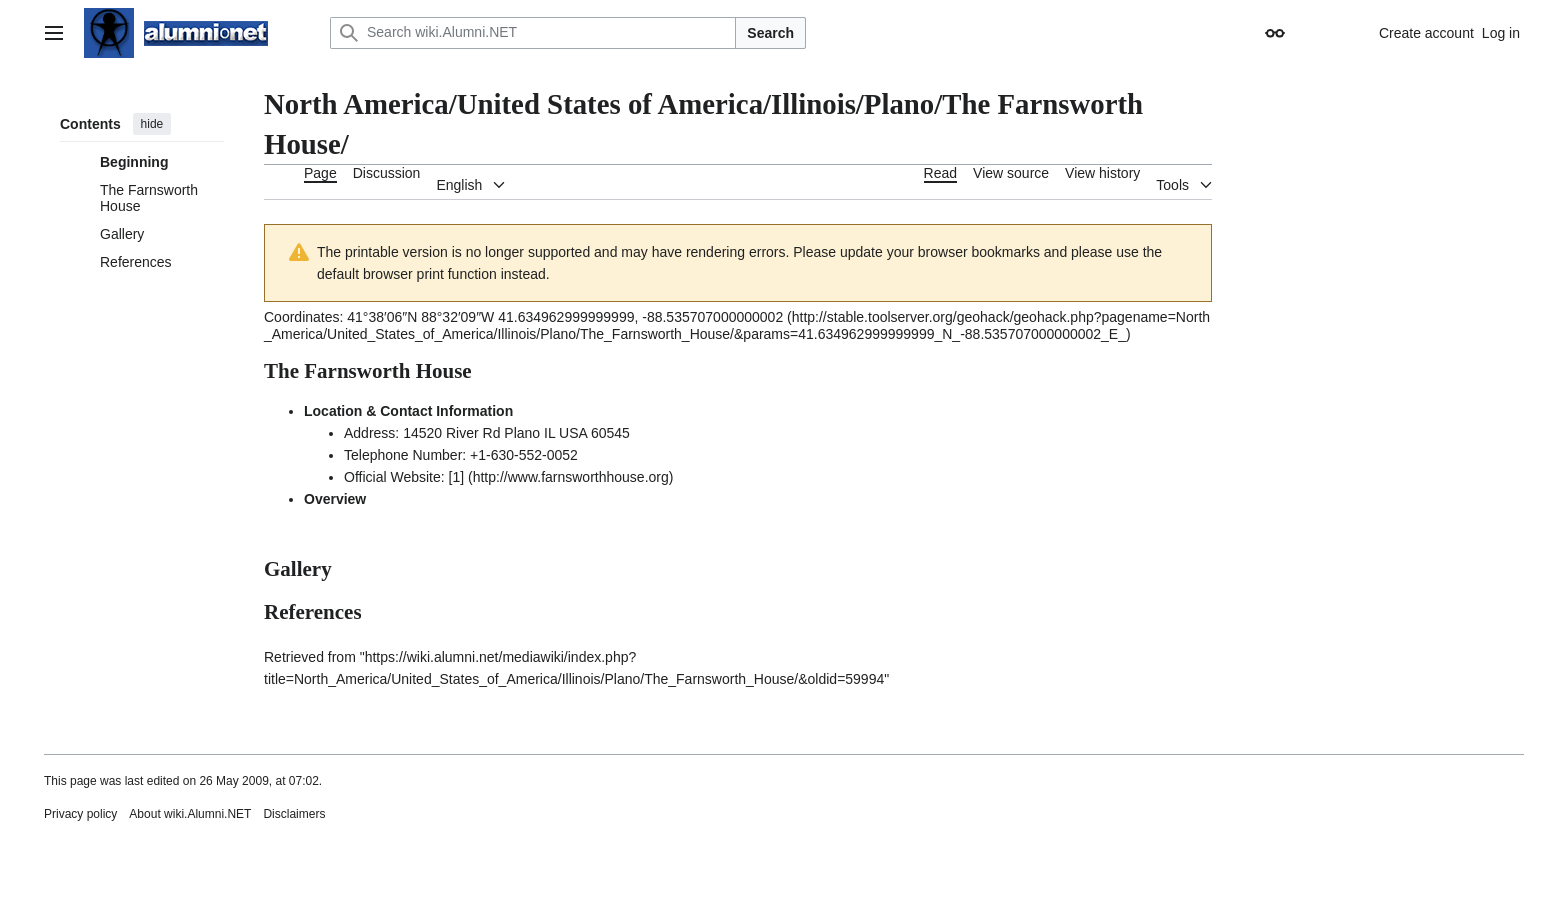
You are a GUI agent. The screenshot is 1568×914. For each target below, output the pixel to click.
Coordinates (302, 317)
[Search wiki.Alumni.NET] (533, 33)
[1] (457, 477)
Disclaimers (294, 814)
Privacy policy (80, 814)
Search (770, 33)
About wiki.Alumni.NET (190, 814)
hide (152, 124)
